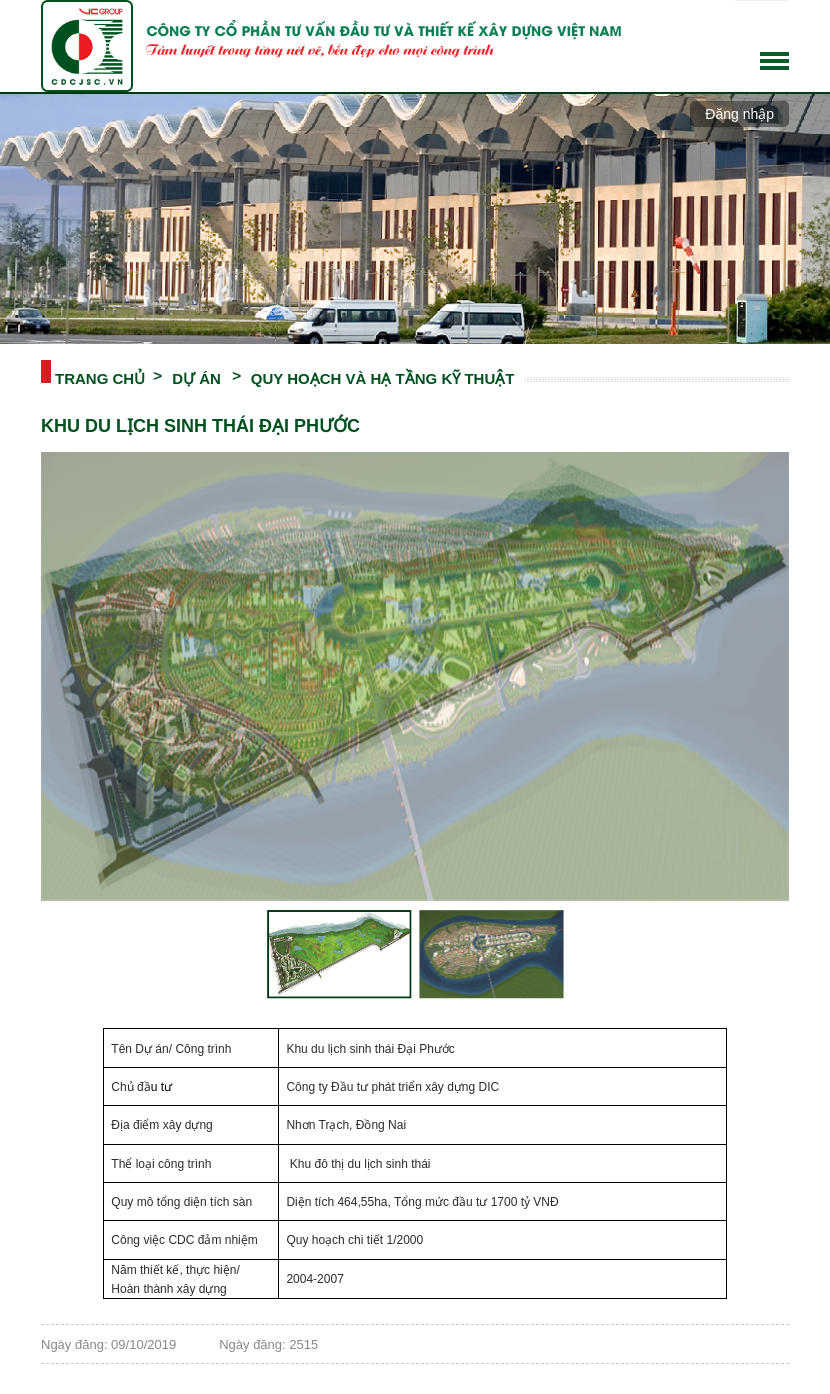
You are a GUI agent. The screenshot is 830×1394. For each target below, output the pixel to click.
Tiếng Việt (747, 30)
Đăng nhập (739, 114)
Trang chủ (100, 377)
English (776, 30)
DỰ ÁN (196, 377)
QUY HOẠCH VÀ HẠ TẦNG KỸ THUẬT (383, 377)
